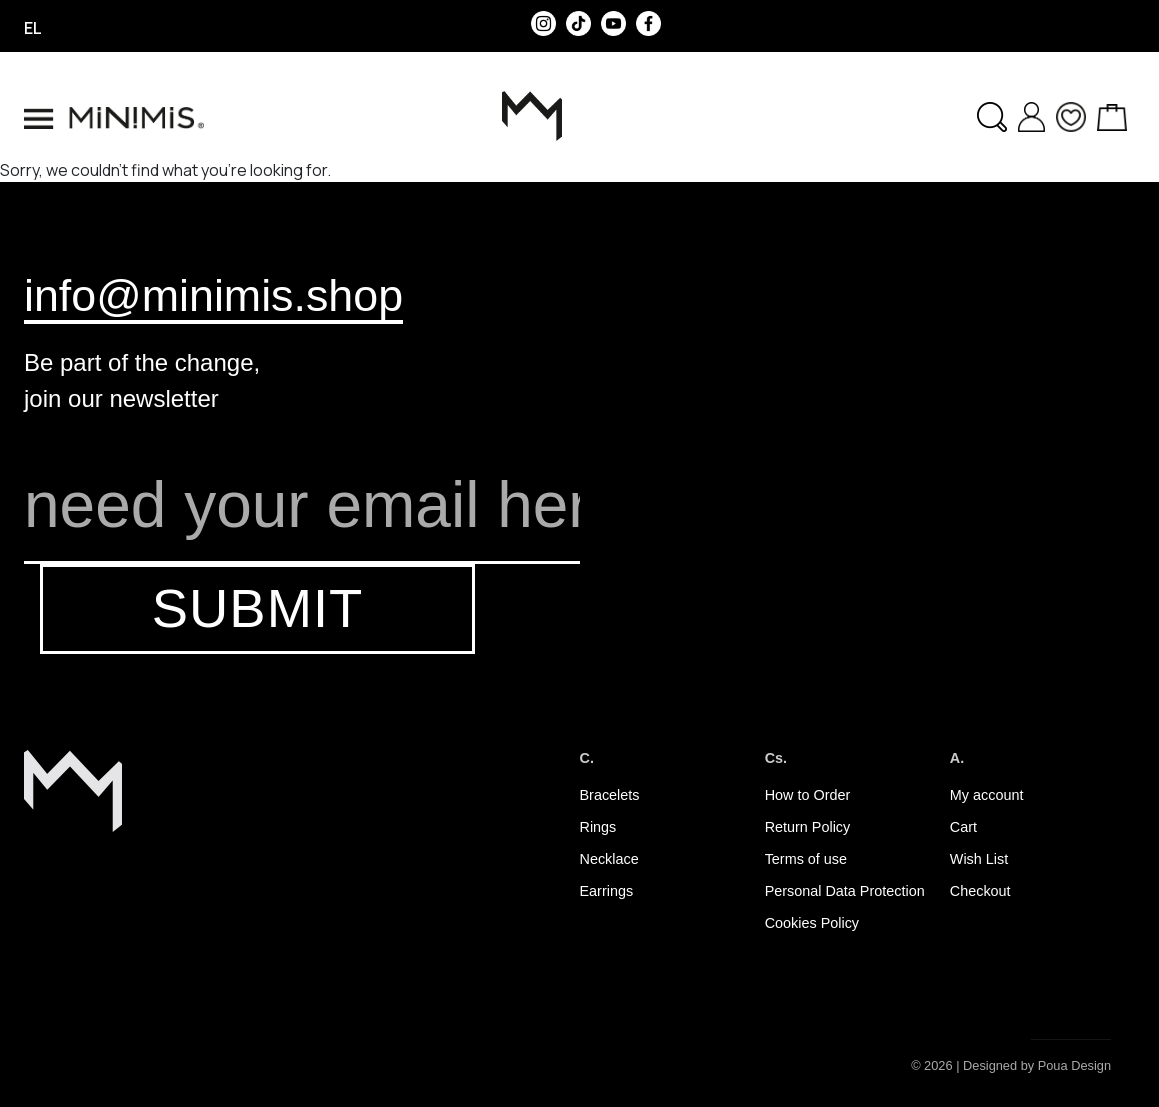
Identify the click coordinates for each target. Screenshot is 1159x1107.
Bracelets (610, 795)
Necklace (609, 859)
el (33, 28)
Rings (598, 827)
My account (987, 795)
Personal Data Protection (845, 891)
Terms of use (806, 859)
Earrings (607, 891)
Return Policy (808, 827)
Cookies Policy (812, 923)
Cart (963, 827)
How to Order (808, 795)
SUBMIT (257, 608)
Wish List (979, 859)
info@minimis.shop (213, 295)
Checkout (980, 891)
